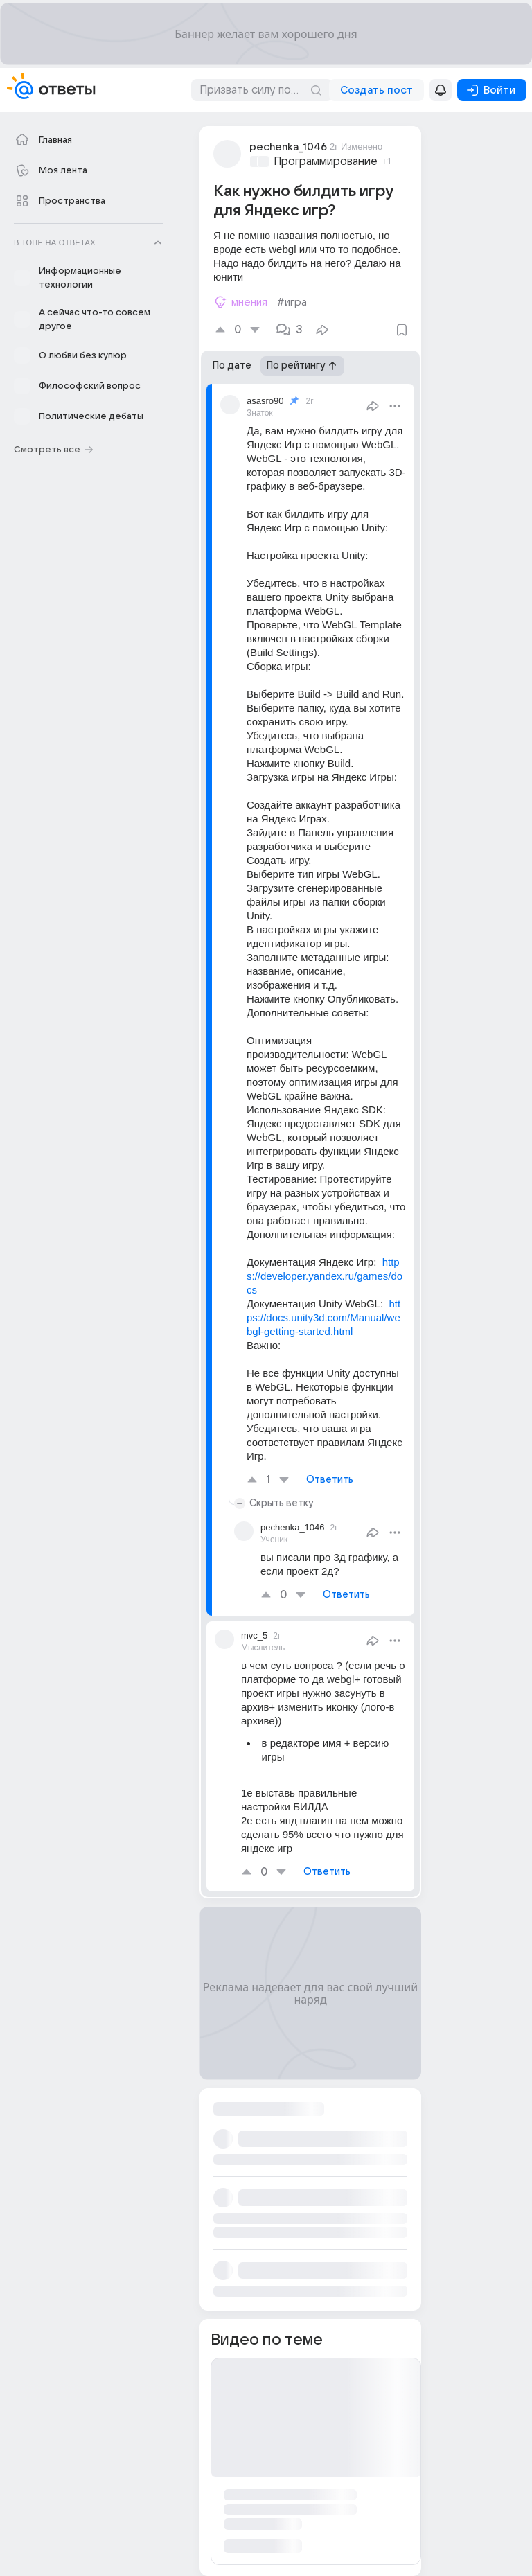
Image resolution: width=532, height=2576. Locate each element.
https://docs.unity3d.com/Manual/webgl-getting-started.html (323, 1317)
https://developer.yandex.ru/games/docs (324, 1276)
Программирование (326, 161)
